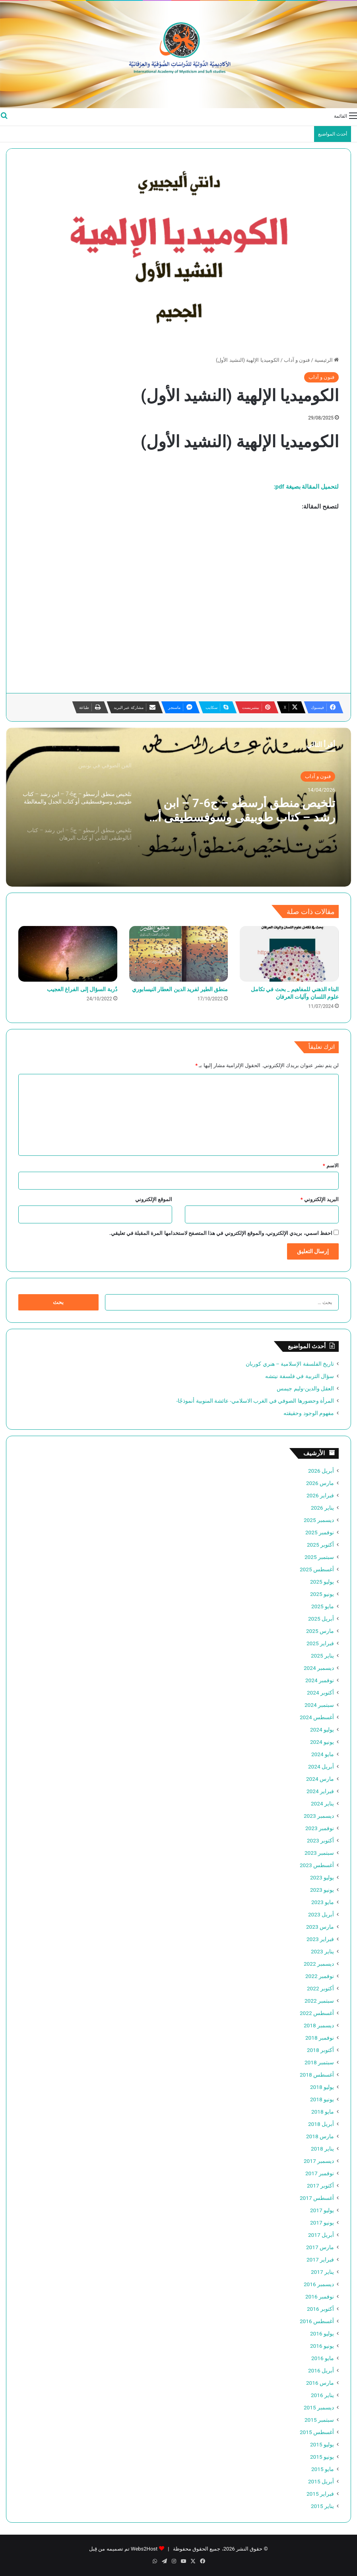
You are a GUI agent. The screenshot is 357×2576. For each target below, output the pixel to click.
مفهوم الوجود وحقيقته (308, 1413)
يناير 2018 (322, 2148)
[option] (178, 807)
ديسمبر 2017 (319, 2161)
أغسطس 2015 (317, 2432)
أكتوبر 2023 (320, 1840)
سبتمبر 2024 (319, 1705)
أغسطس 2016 (317, 2321)
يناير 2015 (322, 2506)
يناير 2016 (322, 2395)
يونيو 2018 (322, 2099)
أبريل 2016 (321, 2370)
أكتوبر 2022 (320, 1988)
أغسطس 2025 (317, 1569)
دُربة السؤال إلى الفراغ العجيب (82, 989)
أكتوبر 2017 (320, 2185)
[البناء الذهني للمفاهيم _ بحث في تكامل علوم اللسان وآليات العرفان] (289, 954)
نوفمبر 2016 (319, 2296)
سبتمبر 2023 (319, 1853)
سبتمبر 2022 (319, 2001)
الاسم (331, 1166)
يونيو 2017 (322, 2222)
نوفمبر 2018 (319, 2037)
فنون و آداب (297, 360)
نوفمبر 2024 (319, 1680)
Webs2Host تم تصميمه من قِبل (123, 2549)
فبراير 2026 (320, 1495)
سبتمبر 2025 (319, 1557)
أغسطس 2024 (317, 1717)
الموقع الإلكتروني (153, 1199)
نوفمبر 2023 (319, 1828)
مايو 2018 (322, 2111)
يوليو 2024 (322, 1729)
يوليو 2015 (322, 2444)
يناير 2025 (322, 1655)
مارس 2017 (320, 2247)
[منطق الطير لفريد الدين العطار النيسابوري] (178, 954)
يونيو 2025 (322, 1594)
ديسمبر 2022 (319, 1964)
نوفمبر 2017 (319, 2173)
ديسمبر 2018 (319, 2025)
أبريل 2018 (321, 2124)
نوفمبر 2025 (319, 1532)
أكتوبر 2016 (320, 2309)
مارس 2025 (320, 1631)
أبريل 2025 (321, 1618)
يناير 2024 (322, 1803)
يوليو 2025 (322, 1581)
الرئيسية (326, 360)
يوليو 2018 (322, 2087)
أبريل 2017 (321, 2235)
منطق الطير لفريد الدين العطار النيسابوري (180, 989)
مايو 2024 (322, 1754)
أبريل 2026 (321, 1471)
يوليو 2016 (322, 2333)
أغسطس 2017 (317, 2198)
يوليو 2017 (322, 2210)
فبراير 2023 (320, 1939)
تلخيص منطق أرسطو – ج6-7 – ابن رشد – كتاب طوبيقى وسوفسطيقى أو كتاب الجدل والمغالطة (243, 810)
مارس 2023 (320, 1927)
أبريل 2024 (321, 1766)
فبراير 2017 (320, 2259)
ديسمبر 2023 (319, 1816)
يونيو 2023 (322, 1890)
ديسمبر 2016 (319, 2284)
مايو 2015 (322, 2469)
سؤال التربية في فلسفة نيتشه (299, 1376)
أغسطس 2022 (317, 2013)
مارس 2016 (320, 2383)
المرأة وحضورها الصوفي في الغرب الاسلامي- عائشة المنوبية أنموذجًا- (255, 1401)
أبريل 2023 (321, 1914)
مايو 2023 (322, 1902)
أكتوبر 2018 (320, 2050)
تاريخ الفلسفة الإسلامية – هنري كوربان (290, 1364)
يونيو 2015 (322, 2457)
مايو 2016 (322, 2358)
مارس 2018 (320, 2136)
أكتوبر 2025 (320, 1544)
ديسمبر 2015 (319, 2407)
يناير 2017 (322, 2272)
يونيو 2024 (322, 1742)
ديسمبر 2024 (319, 1668)
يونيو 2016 (322, 2346)
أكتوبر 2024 (320, 1692)
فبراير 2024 (320, 1791)
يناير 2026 (322, 1507)
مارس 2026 (320, 1483)
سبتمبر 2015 (319, 2420)
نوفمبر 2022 (319, 1976)
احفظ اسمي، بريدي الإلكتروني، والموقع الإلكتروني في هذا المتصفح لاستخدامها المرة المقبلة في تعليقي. (220, 1233)
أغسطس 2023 (317, 1865)
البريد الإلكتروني (320, 1199)
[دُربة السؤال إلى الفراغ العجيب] (67, 954)
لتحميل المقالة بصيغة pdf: (306, 486)
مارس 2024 (320, 1779)
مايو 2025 (322, 1606)
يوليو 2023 (322, 1877)
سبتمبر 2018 (319, 2062)
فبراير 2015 (320, 2494)
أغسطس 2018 (317, 2074)
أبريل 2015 (321, 2481)
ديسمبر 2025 (319, 1520)
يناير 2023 (322, 1951)
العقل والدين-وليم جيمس (305, 1388)
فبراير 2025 (320, 1643)
